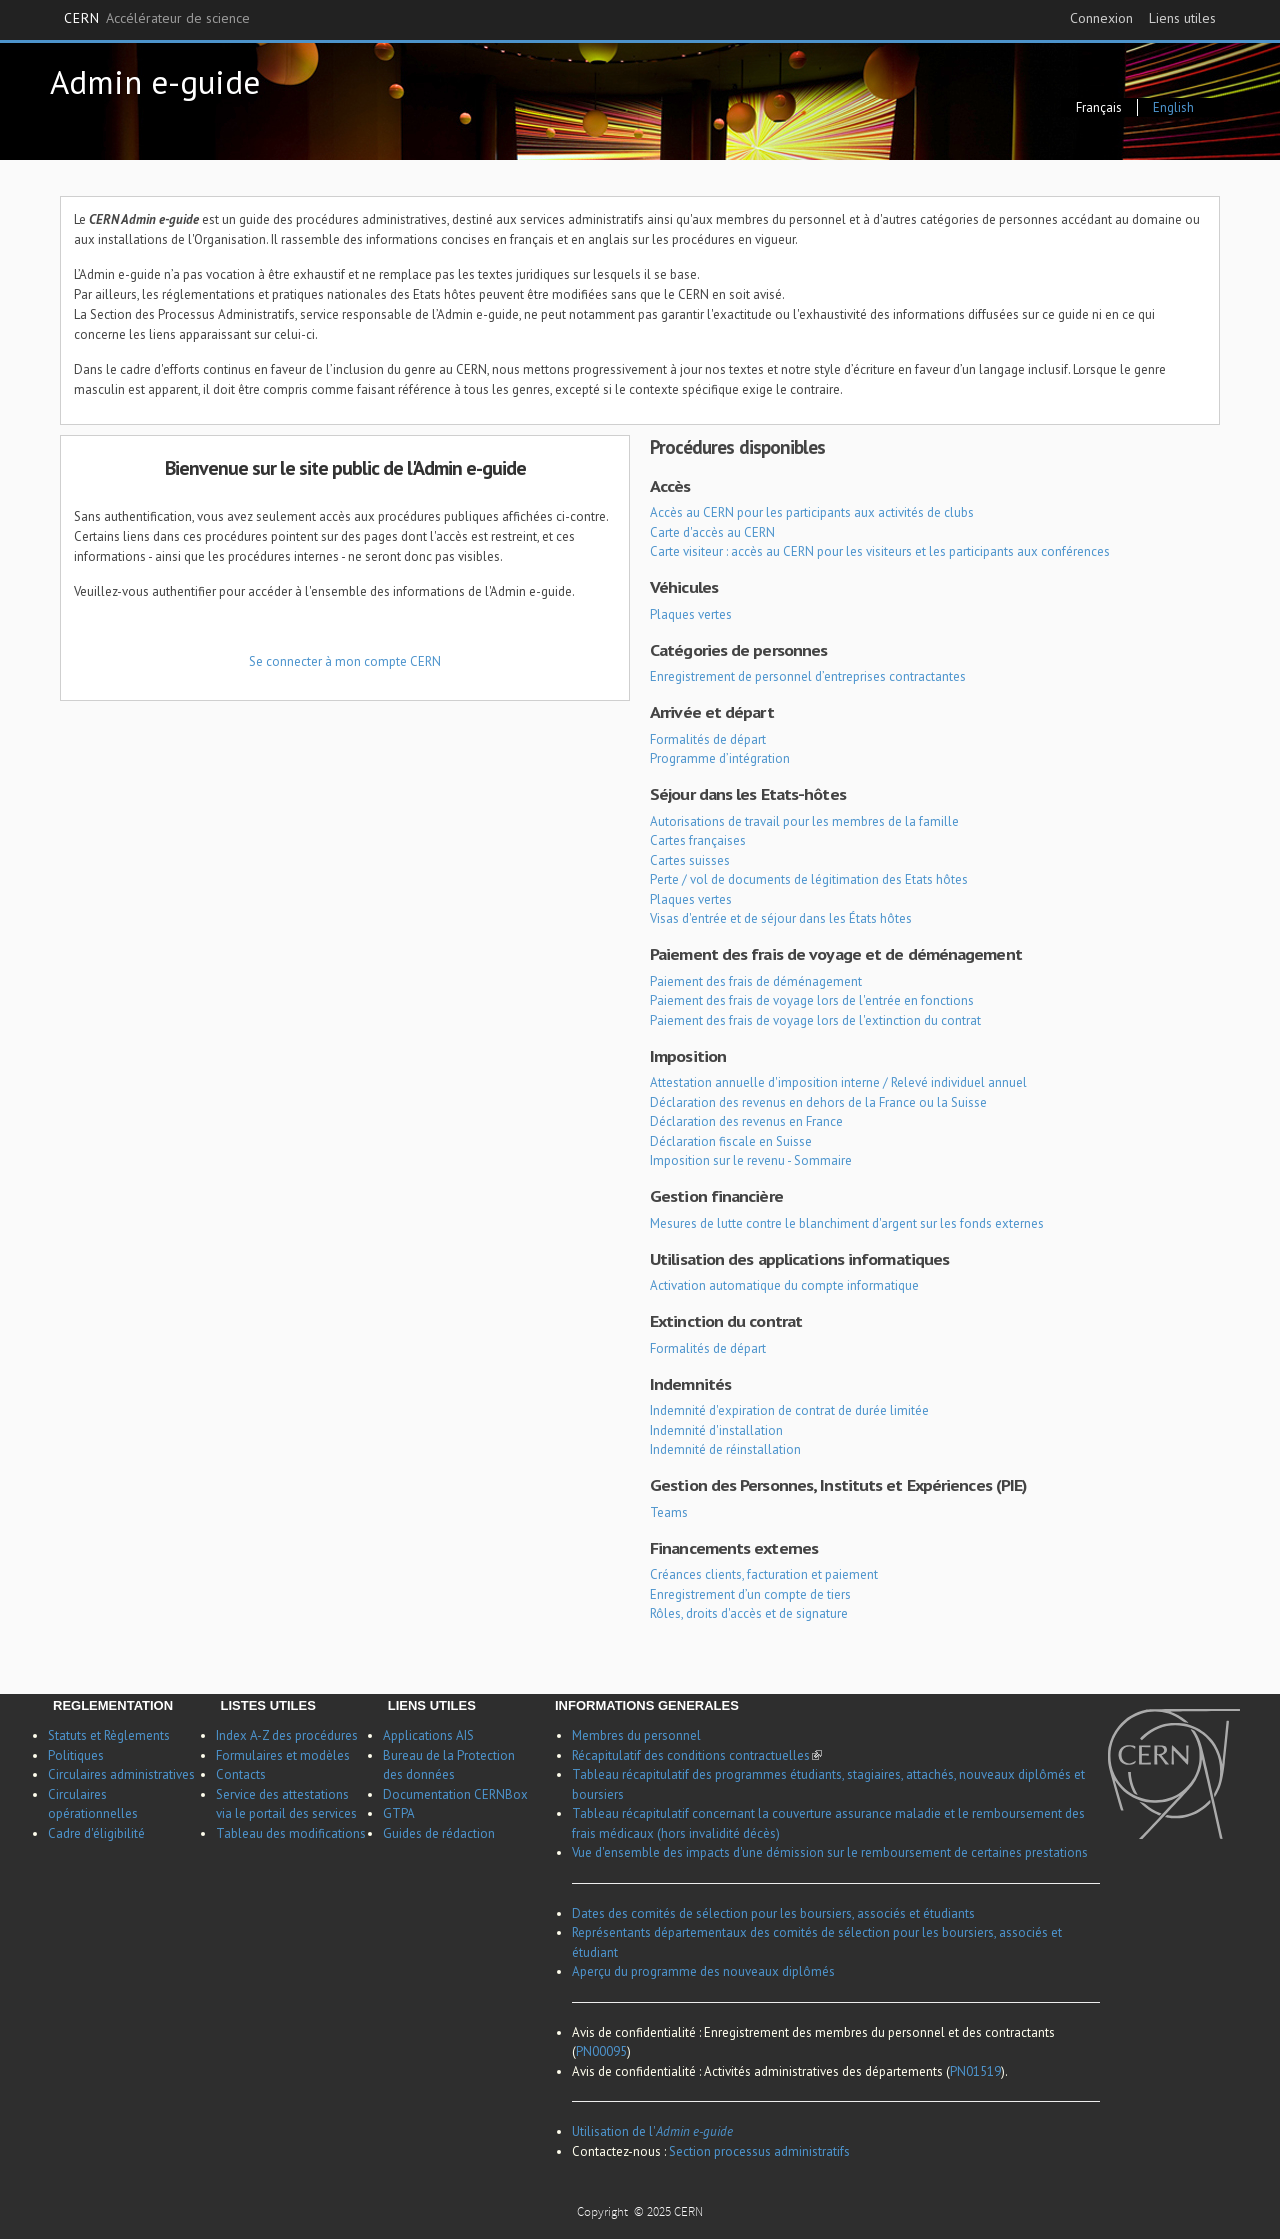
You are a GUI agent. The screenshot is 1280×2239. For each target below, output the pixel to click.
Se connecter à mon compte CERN (345, 661)
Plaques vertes (691, 614)
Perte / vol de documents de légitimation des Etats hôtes (809, 879)
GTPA (399, 1813)
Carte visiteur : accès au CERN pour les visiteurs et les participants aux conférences (880, 551)
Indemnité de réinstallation (725, 1449)
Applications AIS (428, 1735)
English (1173, 107)
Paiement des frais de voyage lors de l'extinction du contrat (815, 1020)
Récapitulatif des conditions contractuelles (697, 1755)
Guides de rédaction (439, 1833)
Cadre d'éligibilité (96, 1833)
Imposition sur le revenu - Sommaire (751, 1160)
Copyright (604, 2213)
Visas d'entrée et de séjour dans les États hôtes (781, 918)
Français (1099, 107)
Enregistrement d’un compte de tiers (750, 1594)
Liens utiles (1182, 18)
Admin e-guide (155, 81)
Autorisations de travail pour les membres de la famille (804, 821)
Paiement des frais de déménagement (756, 981)
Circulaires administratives (121, 1774)
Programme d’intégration (720, 758)
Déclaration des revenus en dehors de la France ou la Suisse (818, 1102)
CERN (157, 19)
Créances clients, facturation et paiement (764, 1574)
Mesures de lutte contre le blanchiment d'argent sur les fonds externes (847, 1223)
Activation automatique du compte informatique (784, 1285)
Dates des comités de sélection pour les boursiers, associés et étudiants (773, 1913)
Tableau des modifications (291, 1833)
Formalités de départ (708, 739)
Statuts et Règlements (109, 1735)
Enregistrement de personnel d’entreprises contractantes (808, 676)
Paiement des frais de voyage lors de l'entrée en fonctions (812, 1000)
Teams (669, 1512)
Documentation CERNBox (455, 1794)
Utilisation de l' (652, 2131)
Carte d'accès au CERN (712, 532)
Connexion (1101, 18)
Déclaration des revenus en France (746, 1121)
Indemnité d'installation (716, 1430)
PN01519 (975, 2071)
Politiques (76, 1755)
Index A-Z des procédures (287, 1735)
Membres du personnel (636, 1735)
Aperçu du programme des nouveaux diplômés (703, 1971)
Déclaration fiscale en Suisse (731, 1141)
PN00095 (601, 2051)
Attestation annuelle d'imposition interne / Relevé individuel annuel (838, 1082)
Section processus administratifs (759, 2151)
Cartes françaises (698, 840)
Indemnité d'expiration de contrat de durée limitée (789, 1410)
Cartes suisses (690, 860)
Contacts (241, 1774)
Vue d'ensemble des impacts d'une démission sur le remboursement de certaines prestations (830, 1852)
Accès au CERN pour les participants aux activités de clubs (812, 512)
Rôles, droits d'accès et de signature (749, 1613)
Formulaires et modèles (283, 1755)
